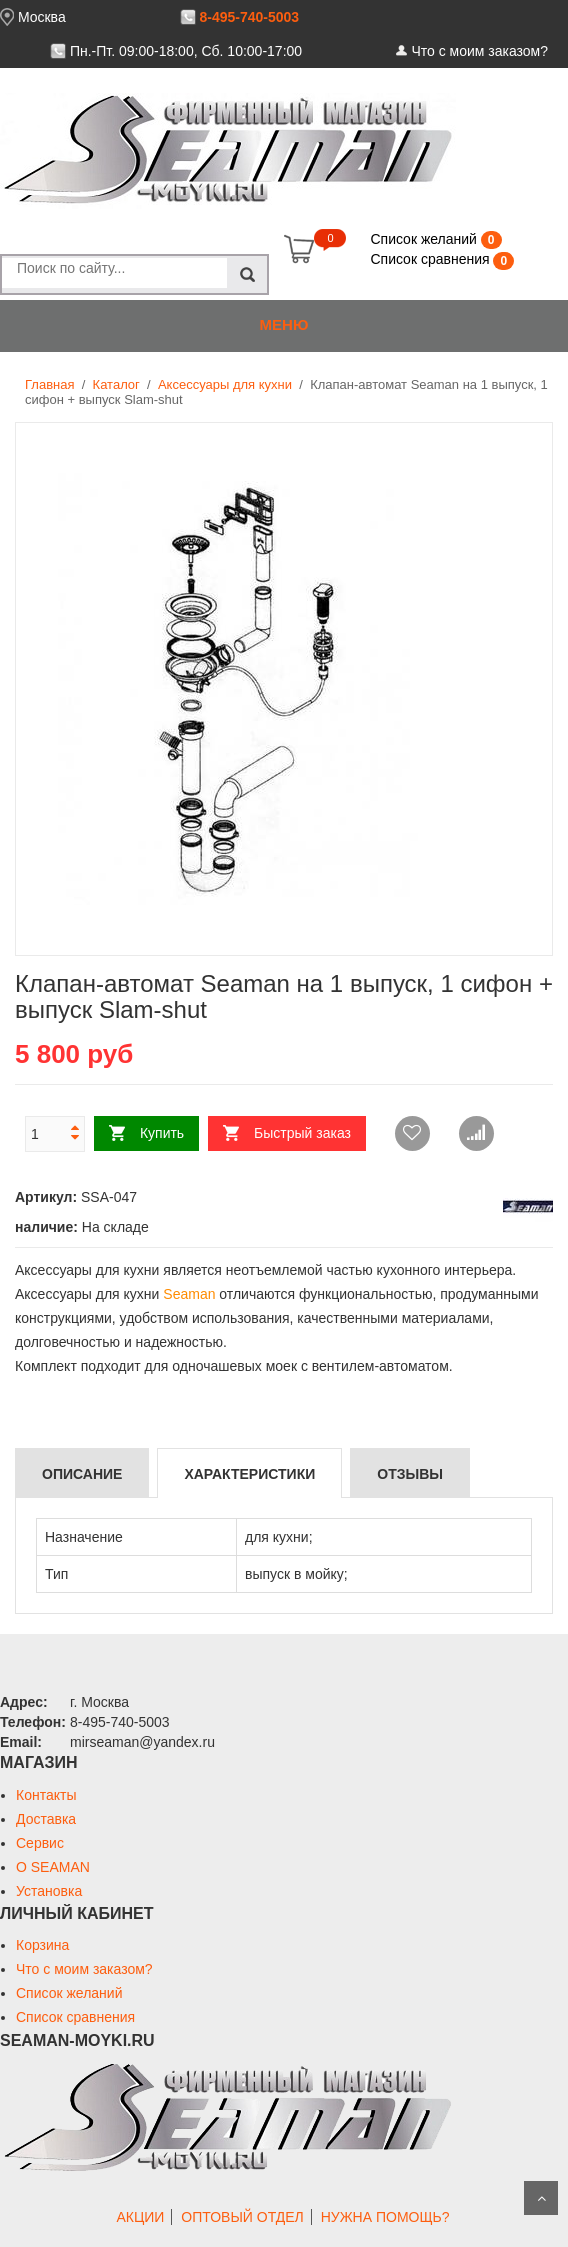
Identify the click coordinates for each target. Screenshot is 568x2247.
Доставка (46, 1819)
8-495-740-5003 (249, 17)
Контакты (46, 1795)
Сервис (40, 1843)
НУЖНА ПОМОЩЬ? (385, 2217)
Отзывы (410, 1474)
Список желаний (425, 239)
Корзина (42, 1945)
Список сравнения (431, 259)
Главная (49, 384)
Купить (162, 1133)
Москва (42, 17)
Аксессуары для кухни (225, 384)
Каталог (116, 384)
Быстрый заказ (302, 1133)
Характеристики (249, 1474)
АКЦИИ (140, 2217)
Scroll (541, 2198)
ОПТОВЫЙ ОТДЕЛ (242, 2217)
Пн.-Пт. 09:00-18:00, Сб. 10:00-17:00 (186, 51)
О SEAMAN (53, 1867)
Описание (82, 1474)
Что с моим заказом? (479, 51)
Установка (49, 1891)
